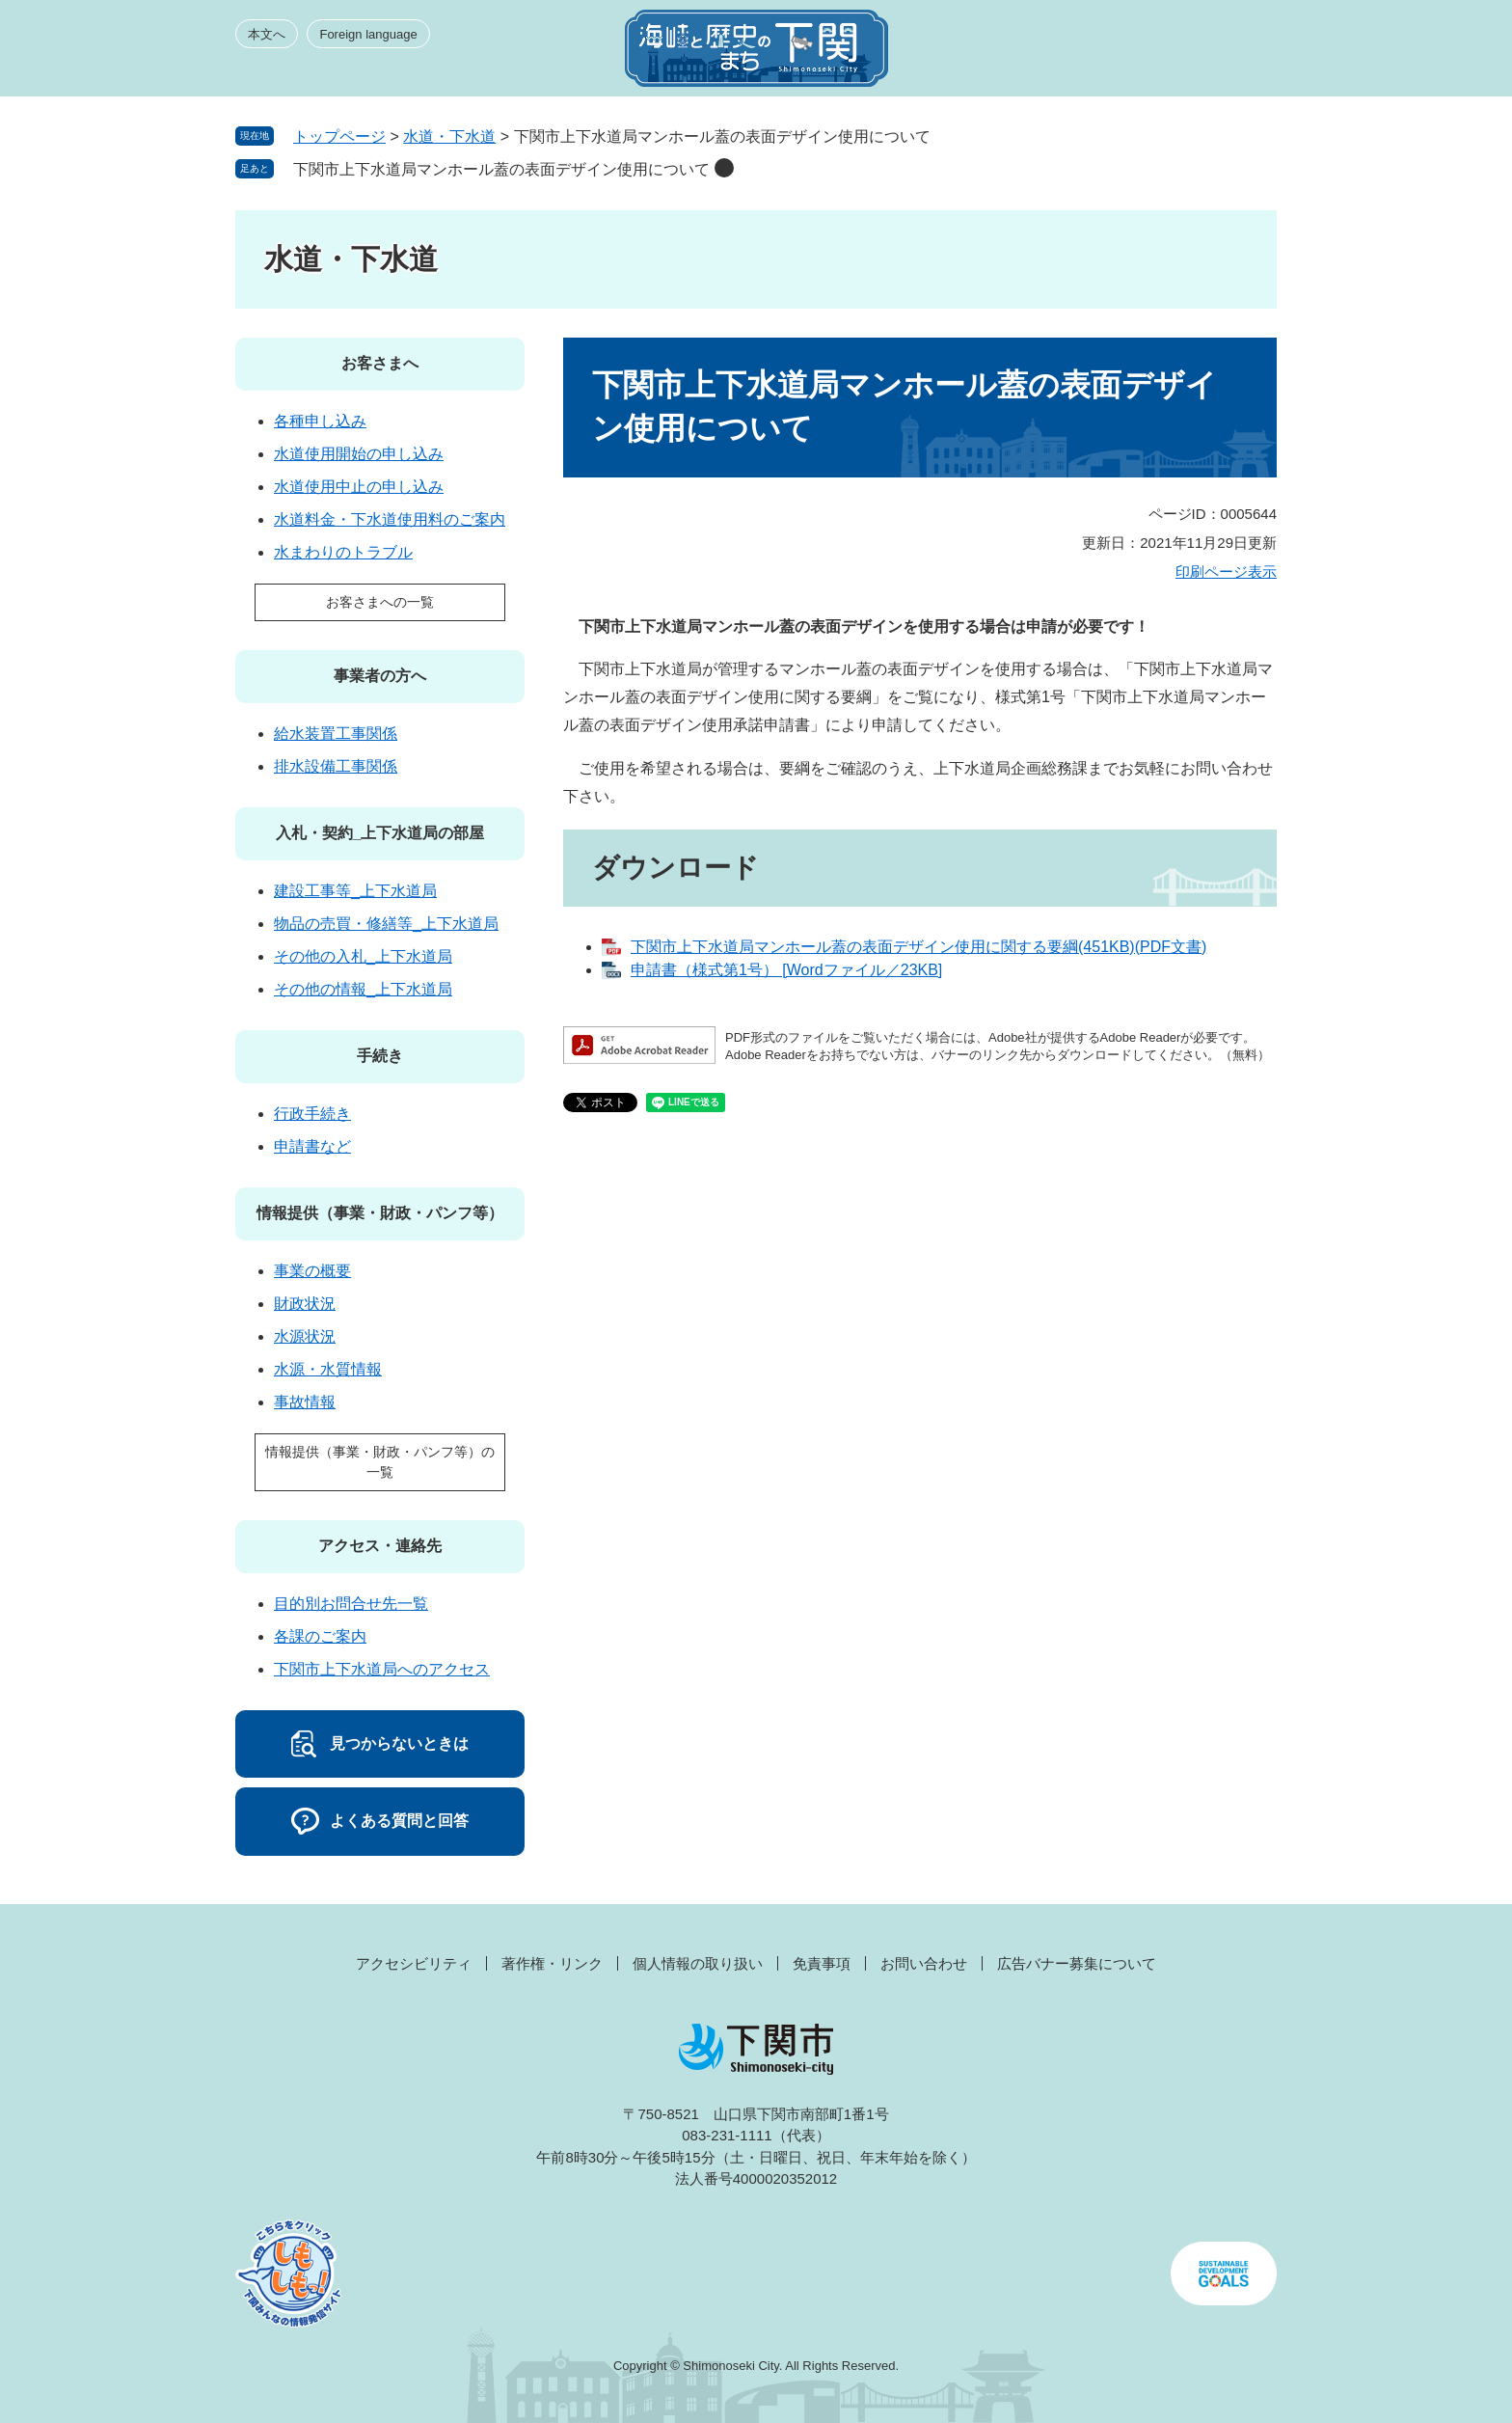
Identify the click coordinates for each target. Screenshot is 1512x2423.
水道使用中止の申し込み (359, 486)
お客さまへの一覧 (380, 602)
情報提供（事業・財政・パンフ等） (379, 1213)
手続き (380, 1056)
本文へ (266, 34)
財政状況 (305, 1303)
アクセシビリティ (414, 1963)
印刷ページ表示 (1226, 571)
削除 (724, 167)
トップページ (339, 136)
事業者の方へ (380, 675)
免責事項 (821, 1963)
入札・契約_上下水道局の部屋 (380, 833)
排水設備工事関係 (335, 766)
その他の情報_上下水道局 (363, 989)
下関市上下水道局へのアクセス (382, 1669)
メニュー (1242, 54)
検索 (1172, 54)
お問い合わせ (923, 1963)
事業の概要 (312, 1271)
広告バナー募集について (1076, 1963)
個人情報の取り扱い (698, 1963)
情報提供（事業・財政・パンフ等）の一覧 (380, 1462)
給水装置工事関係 (335, 733)
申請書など (312, 1146)
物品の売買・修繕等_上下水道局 (386, 923)
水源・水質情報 (328, 1369)
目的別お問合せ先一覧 (351, 1603)
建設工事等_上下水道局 (355, 891)
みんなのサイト (1103, 54)
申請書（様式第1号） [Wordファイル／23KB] (786, 970)
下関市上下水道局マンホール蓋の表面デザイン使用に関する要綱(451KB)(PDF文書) (918, 947)
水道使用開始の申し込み (359, 454)
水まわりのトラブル (343, 552)
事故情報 (305, 1402)
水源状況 (305, 1336)
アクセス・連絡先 (380, 1546)
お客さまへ (379, 363)
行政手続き (312, 1113)
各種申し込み (320, 421)
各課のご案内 (320, 1636)
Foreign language (368, 34)
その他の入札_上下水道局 (363, 956)
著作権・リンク (552, 1963)
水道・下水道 (449, 136)
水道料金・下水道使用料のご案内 (389, 519)
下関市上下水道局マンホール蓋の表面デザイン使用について (501, 169)
